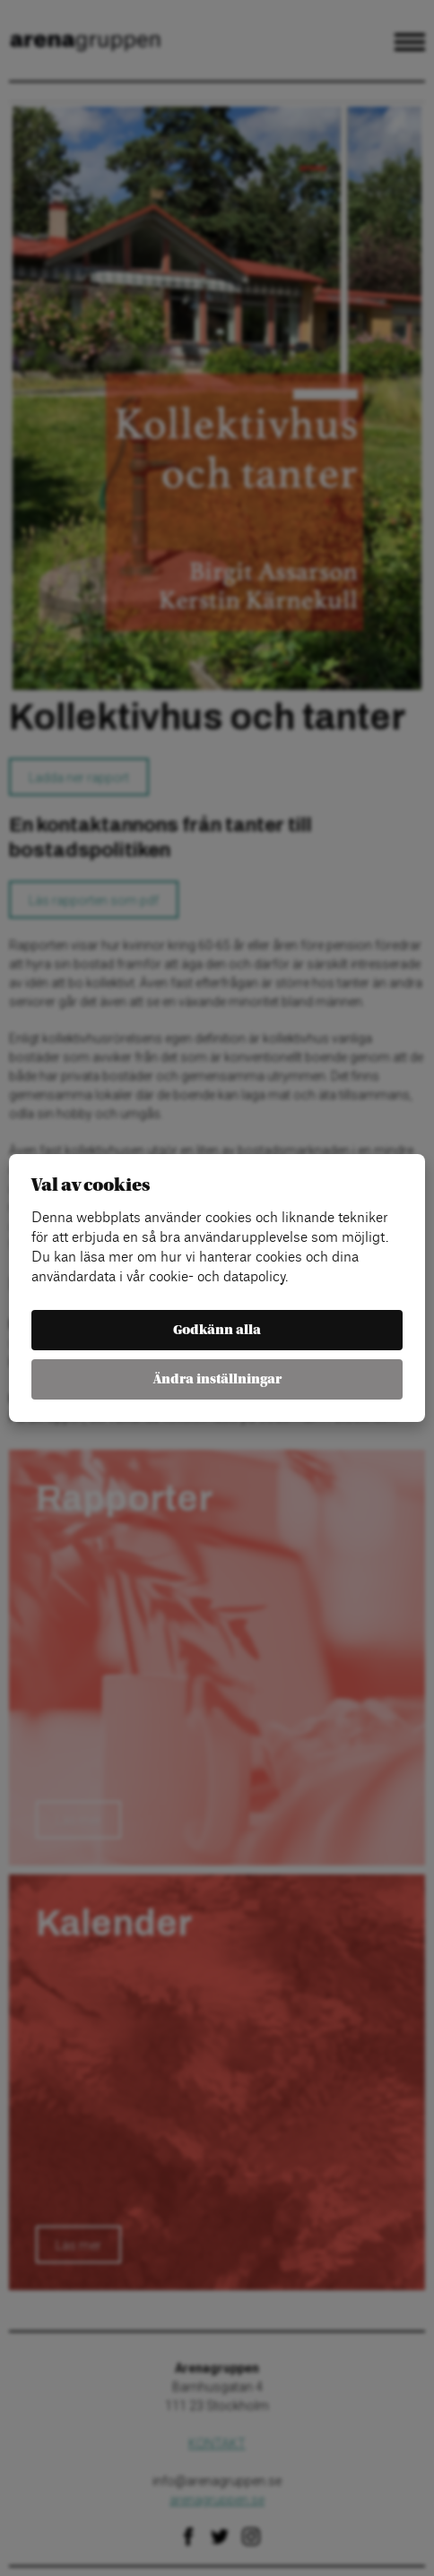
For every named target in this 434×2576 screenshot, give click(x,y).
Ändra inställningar (217, 1379)
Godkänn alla (217, 1330)
